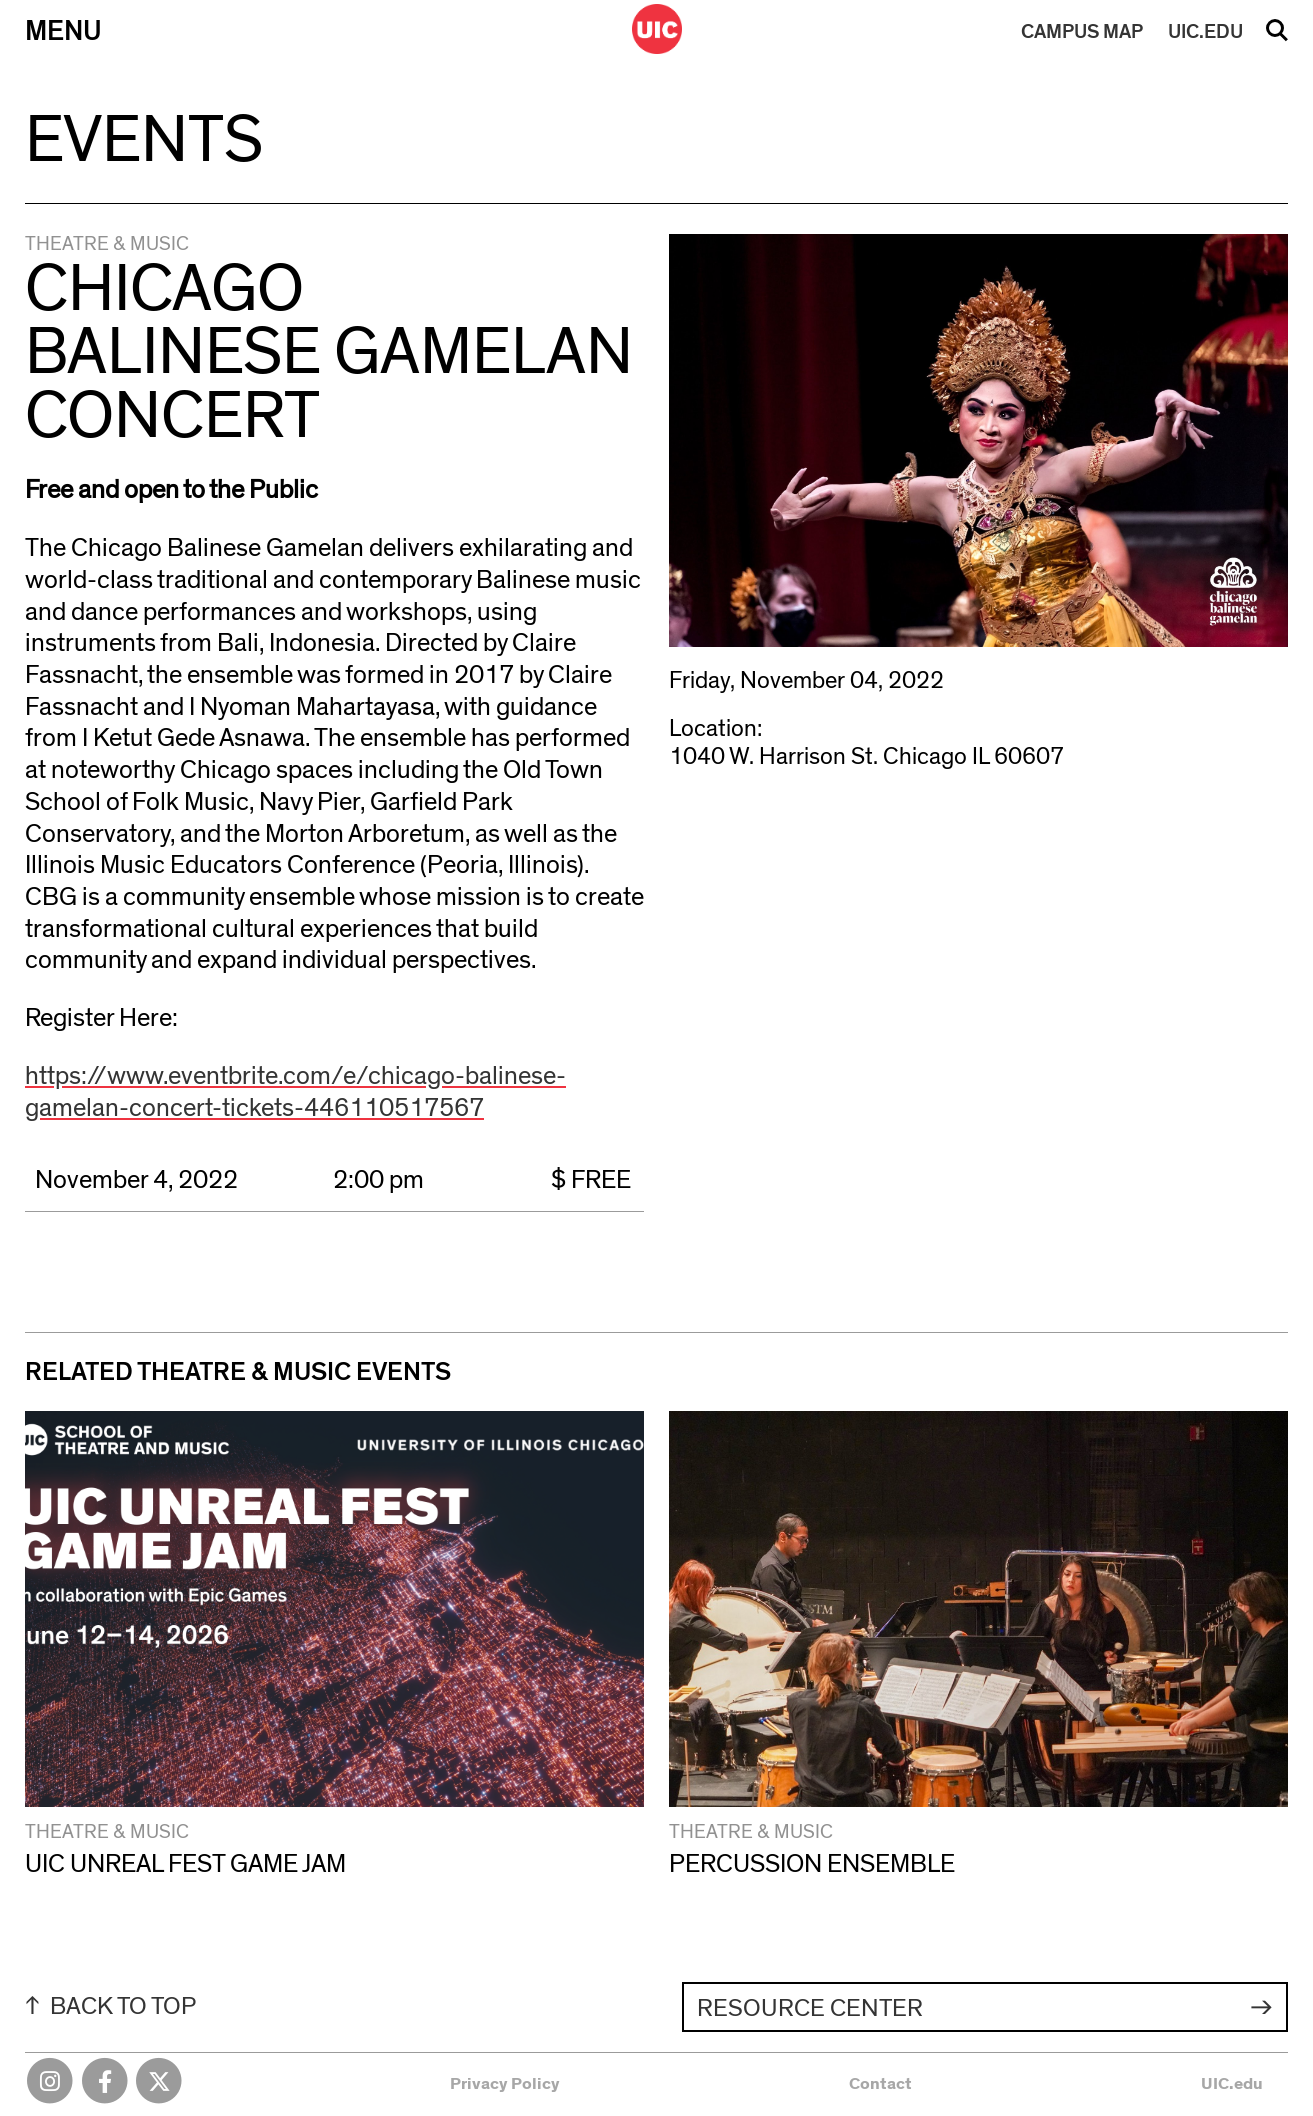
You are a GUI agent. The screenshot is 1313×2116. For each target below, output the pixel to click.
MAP (1082, 32)
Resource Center (810, 2008)
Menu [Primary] (63, 31)
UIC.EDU (1205, 32)
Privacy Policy (505, 2083)
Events (144, 141)
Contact (880, 2083)
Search (1277, 37)
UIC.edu (1232, 2083)
